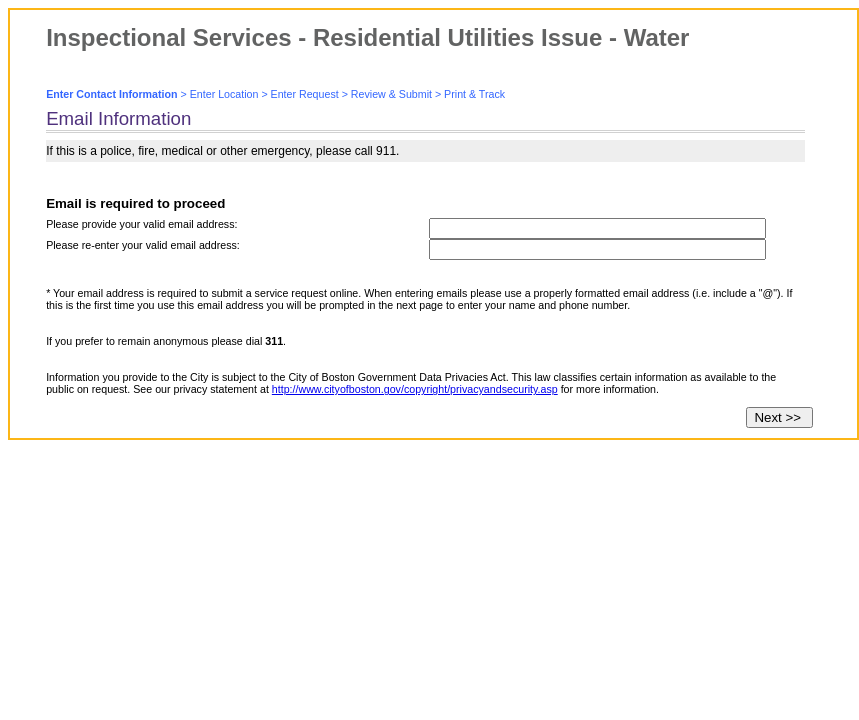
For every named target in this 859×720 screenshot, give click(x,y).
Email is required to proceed (135, 203)
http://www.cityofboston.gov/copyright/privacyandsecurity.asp (415, 389)
